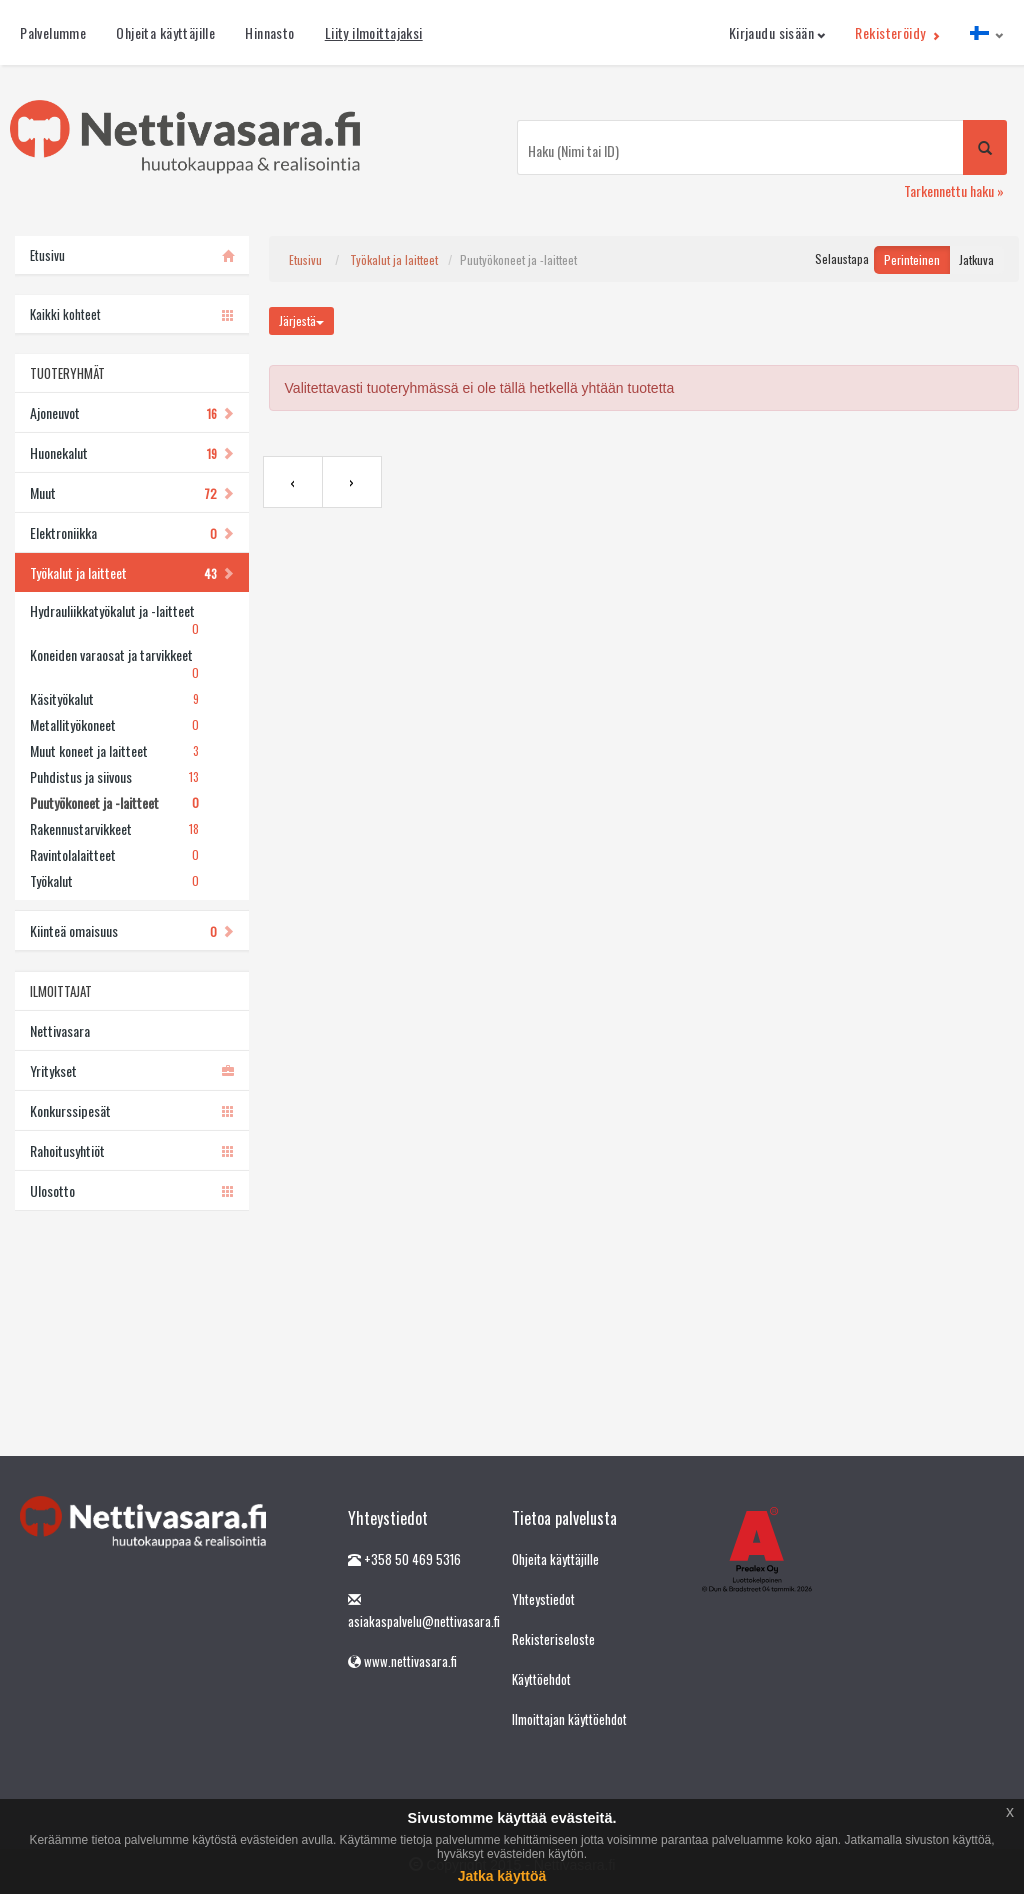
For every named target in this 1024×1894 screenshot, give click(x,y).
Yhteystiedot (543, 1599)
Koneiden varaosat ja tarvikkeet (114, 664)
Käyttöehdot (541, 1679)
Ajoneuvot (131, 412)
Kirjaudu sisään (777, 32)
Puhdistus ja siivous (114, 777)
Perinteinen (912, 259)
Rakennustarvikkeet (114, 829)
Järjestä (301, 320)
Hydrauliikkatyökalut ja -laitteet (114, 620)
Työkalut (114, 881)
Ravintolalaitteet (114, 855)
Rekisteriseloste (553, 1639)
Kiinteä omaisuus (131, 930)
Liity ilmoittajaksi (374, 32)
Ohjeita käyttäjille (165, 32)
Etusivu (305, 259)
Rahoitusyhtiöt (131, 1150)
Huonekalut (131, 452)
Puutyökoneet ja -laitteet (114, 803)
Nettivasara (60, 1030)
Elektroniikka (131, 532)
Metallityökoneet (114, 725)
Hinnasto (269, 32)
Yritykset (131, 1070)
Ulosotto (131, 1190)
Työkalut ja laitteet (131, 572)
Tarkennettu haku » (954, 190)
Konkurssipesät (131, 1110)
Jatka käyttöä (502, 1876)
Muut (131, 492)
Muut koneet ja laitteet (114, 751)
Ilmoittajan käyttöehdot (569, 1719)
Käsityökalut (114, 699)
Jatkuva (976, 259)
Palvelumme (53, 32)
